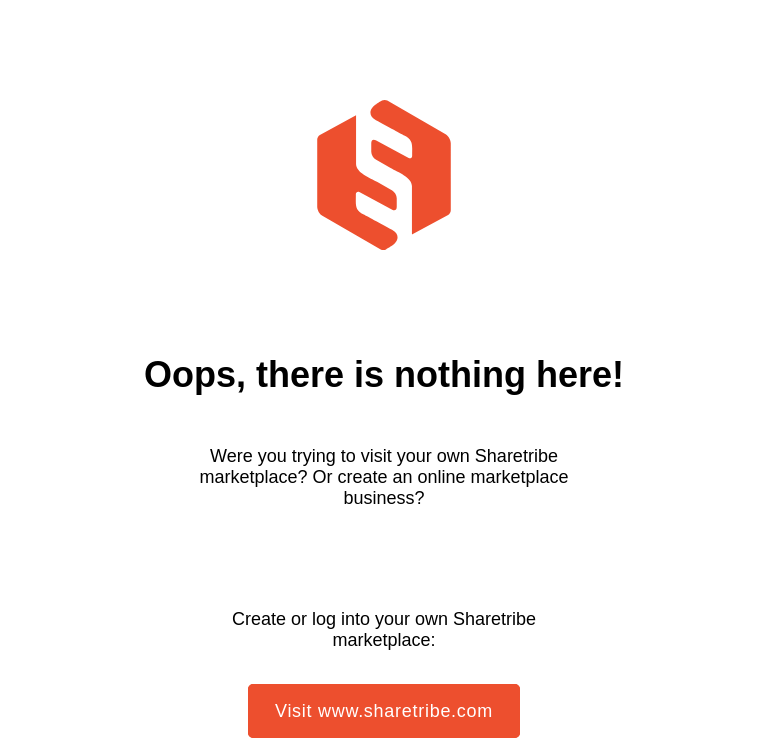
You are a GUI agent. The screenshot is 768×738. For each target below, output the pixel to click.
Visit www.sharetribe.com (384, 711)
